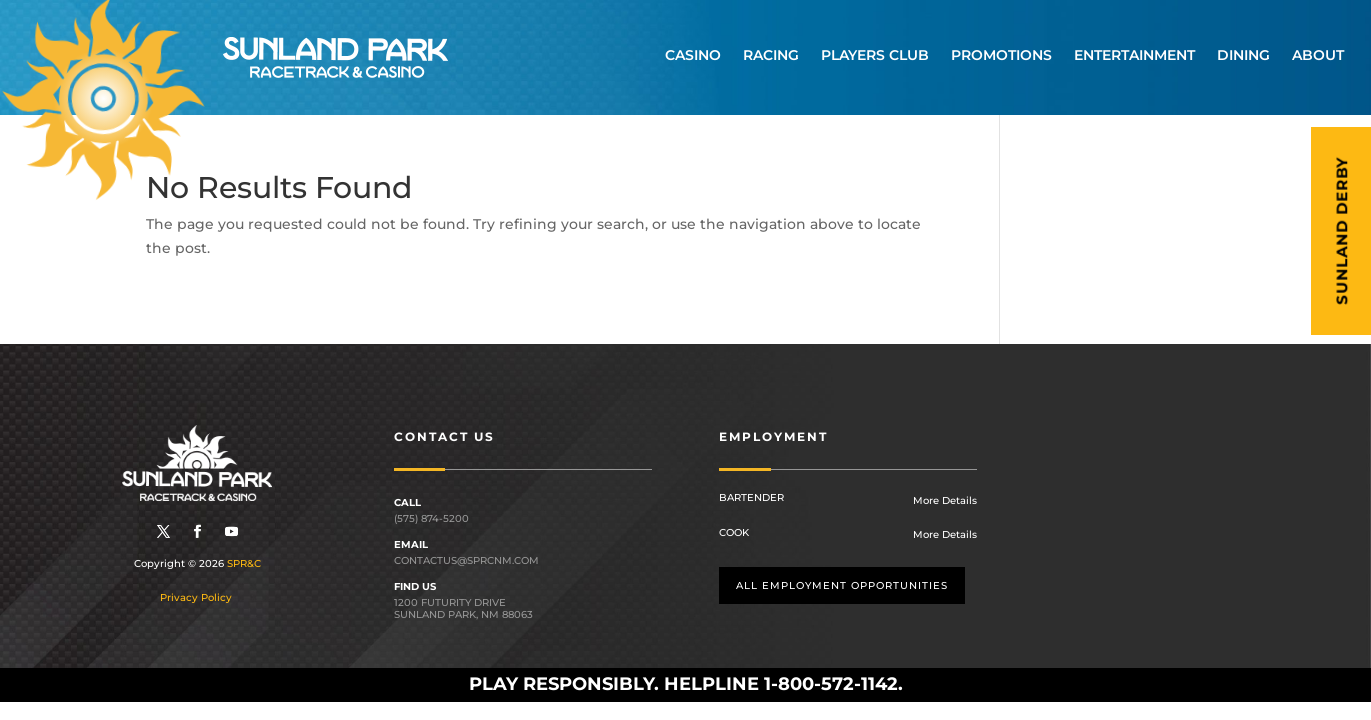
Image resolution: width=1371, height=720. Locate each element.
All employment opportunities (842, 585)
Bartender (751, 497)
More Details (945, 500)
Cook (734, 532)
